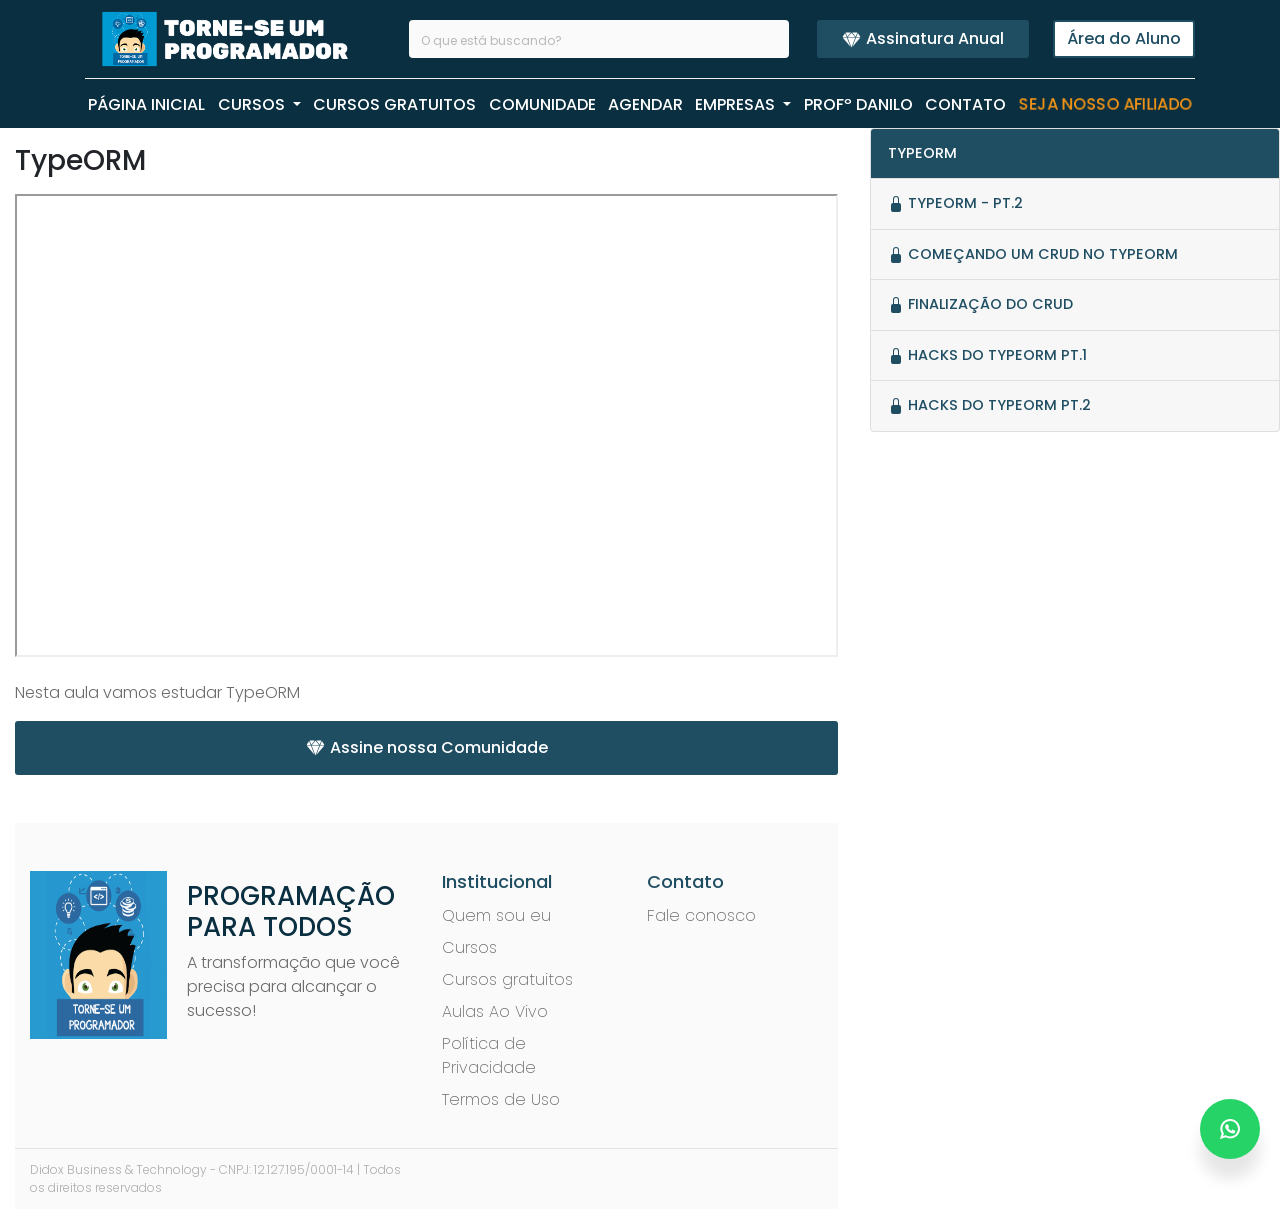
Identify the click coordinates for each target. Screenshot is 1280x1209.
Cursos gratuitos (507, 979)
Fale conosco (701, 915)
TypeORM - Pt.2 (955, 203)
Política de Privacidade (489, 1055)
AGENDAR (645, 104)
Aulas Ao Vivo (495, 1011)
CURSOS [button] (253, 104)
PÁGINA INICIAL (146, 104)
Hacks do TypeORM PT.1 (987, 355)
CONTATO (965, 104)
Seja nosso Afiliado (1105, 104)
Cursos (469, 947)
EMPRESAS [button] (737, 104)
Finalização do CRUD (980, 304)
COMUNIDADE (542, 104)
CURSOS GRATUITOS (394, 104)
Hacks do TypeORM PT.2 (989, 405)
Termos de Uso (501, 1099)
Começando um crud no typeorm (1033, 254)
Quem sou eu (496, 915)
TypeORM (922, 153)
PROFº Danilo (858, 104)
